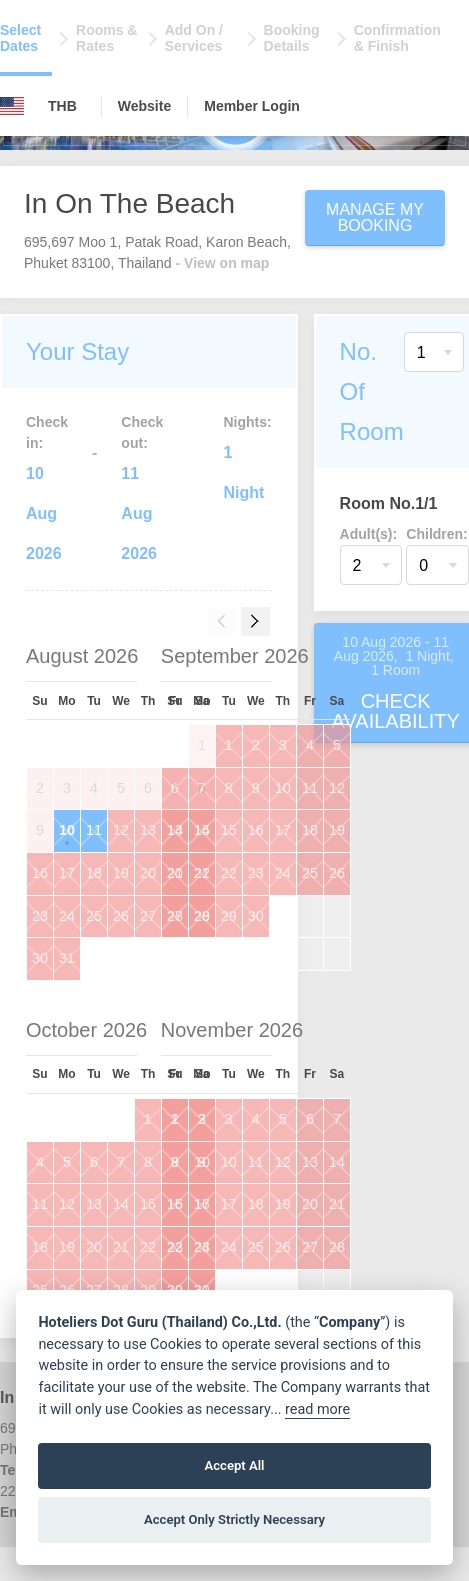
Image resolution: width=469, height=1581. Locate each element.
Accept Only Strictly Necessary (234, 1519)
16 (40, 873)
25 (94, 916)
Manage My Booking (375, 217)
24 (67, 916)
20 (148, 873)
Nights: (247, 422)
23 (40, 916)
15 (229, 830)
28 (202, 916)
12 (121, 830)
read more (317, 1409)
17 (67, 873)
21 (202, 873)
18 (94, 873)
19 (121, 873)
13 (148, 830)
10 (67, 830)
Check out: (142, 432)
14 (202, 830)
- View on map (223, 263)
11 (94, 830)
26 (121, 916)
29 (229, 916)
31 (67, 958)
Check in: (47, 432)
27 (148, 916)
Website (144, 106)
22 (229, 873)
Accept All (234, 1465)
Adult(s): (369, 534)
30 (40, 958)
